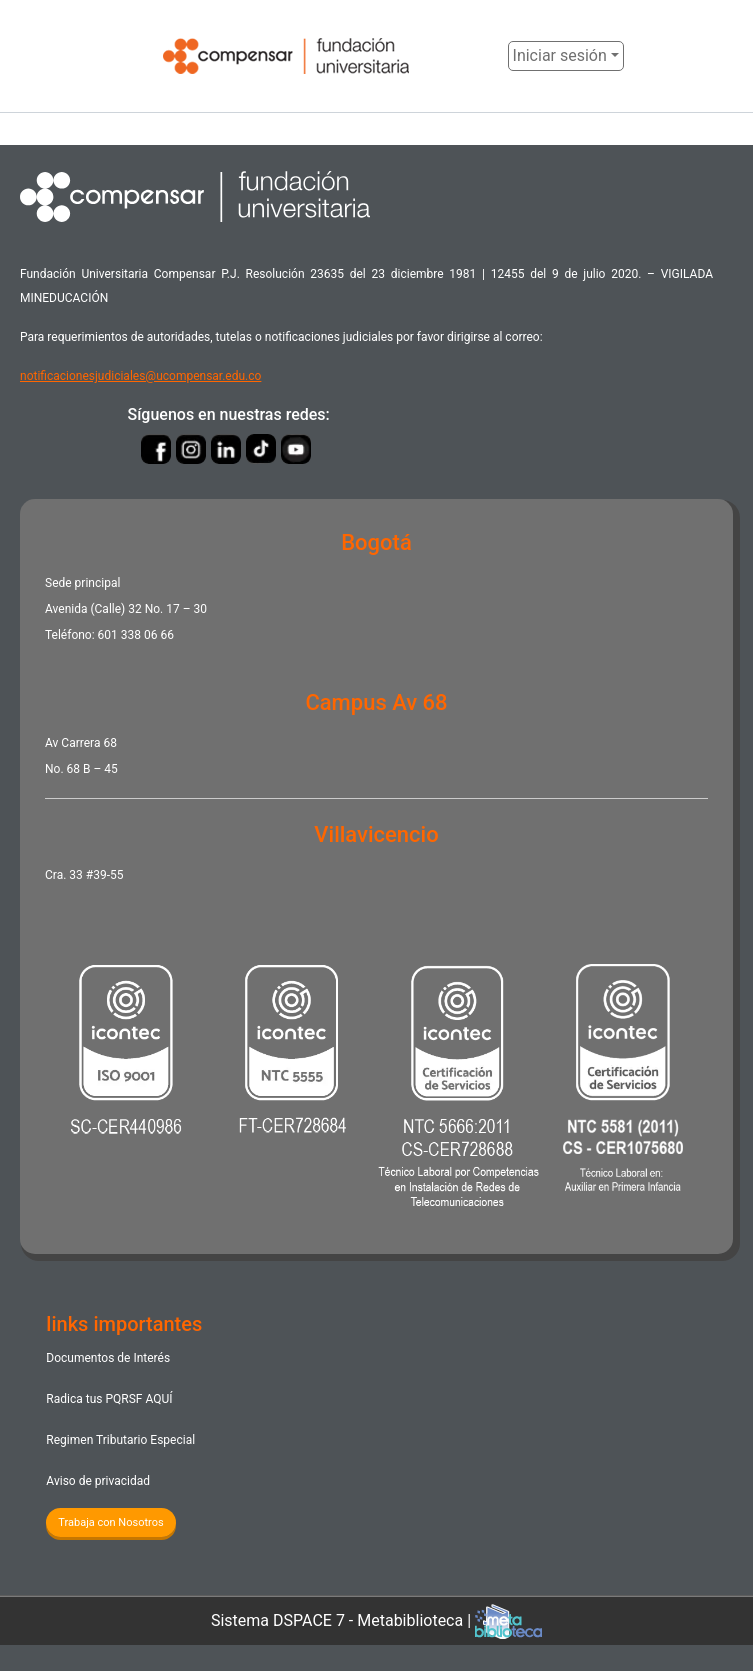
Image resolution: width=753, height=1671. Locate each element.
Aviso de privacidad (97, 1481)
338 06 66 (147, 636)
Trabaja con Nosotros (112, 1522)
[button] (492, 56)
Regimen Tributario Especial (120, 1440)
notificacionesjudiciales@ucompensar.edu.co (140, 376)
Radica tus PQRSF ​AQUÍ (108, 1399)
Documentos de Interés (109, 1358)
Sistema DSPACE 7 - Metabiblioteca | (377, 1621)
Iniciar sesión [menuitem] (562, 55)
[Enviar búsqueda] (467, 56)
